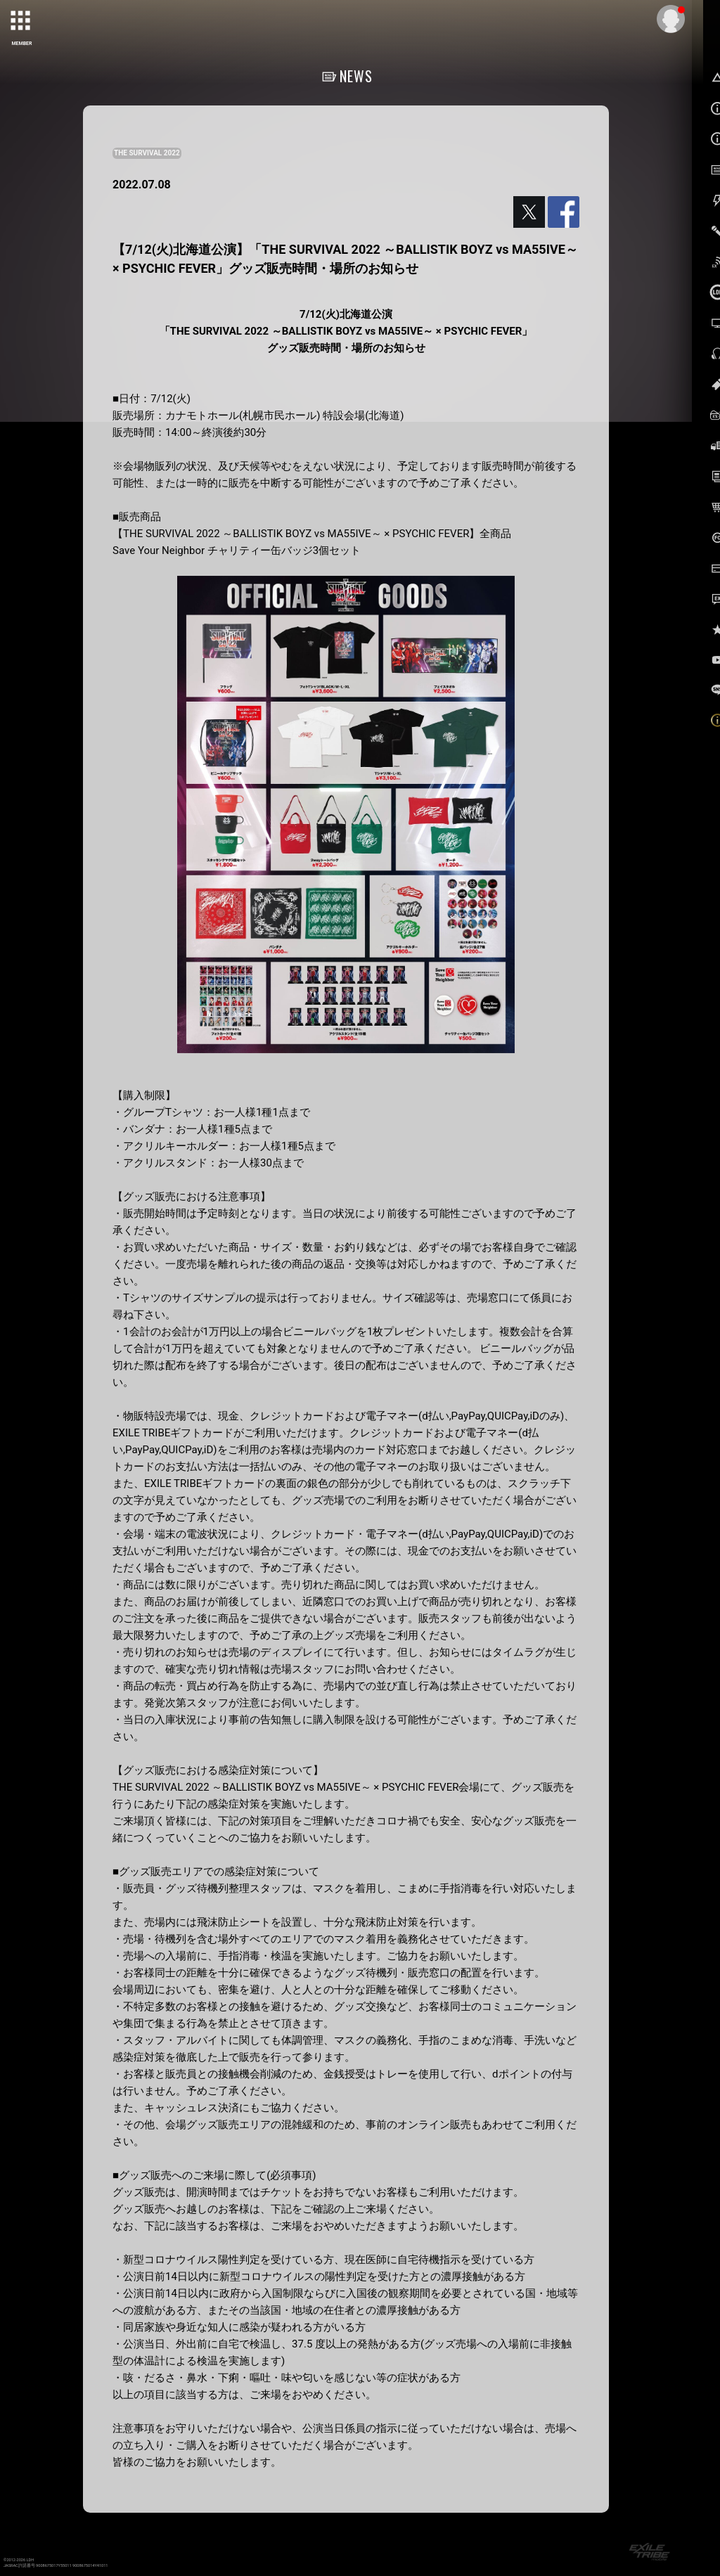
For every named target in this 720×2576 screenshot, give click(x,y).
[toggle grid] (22, 22)
